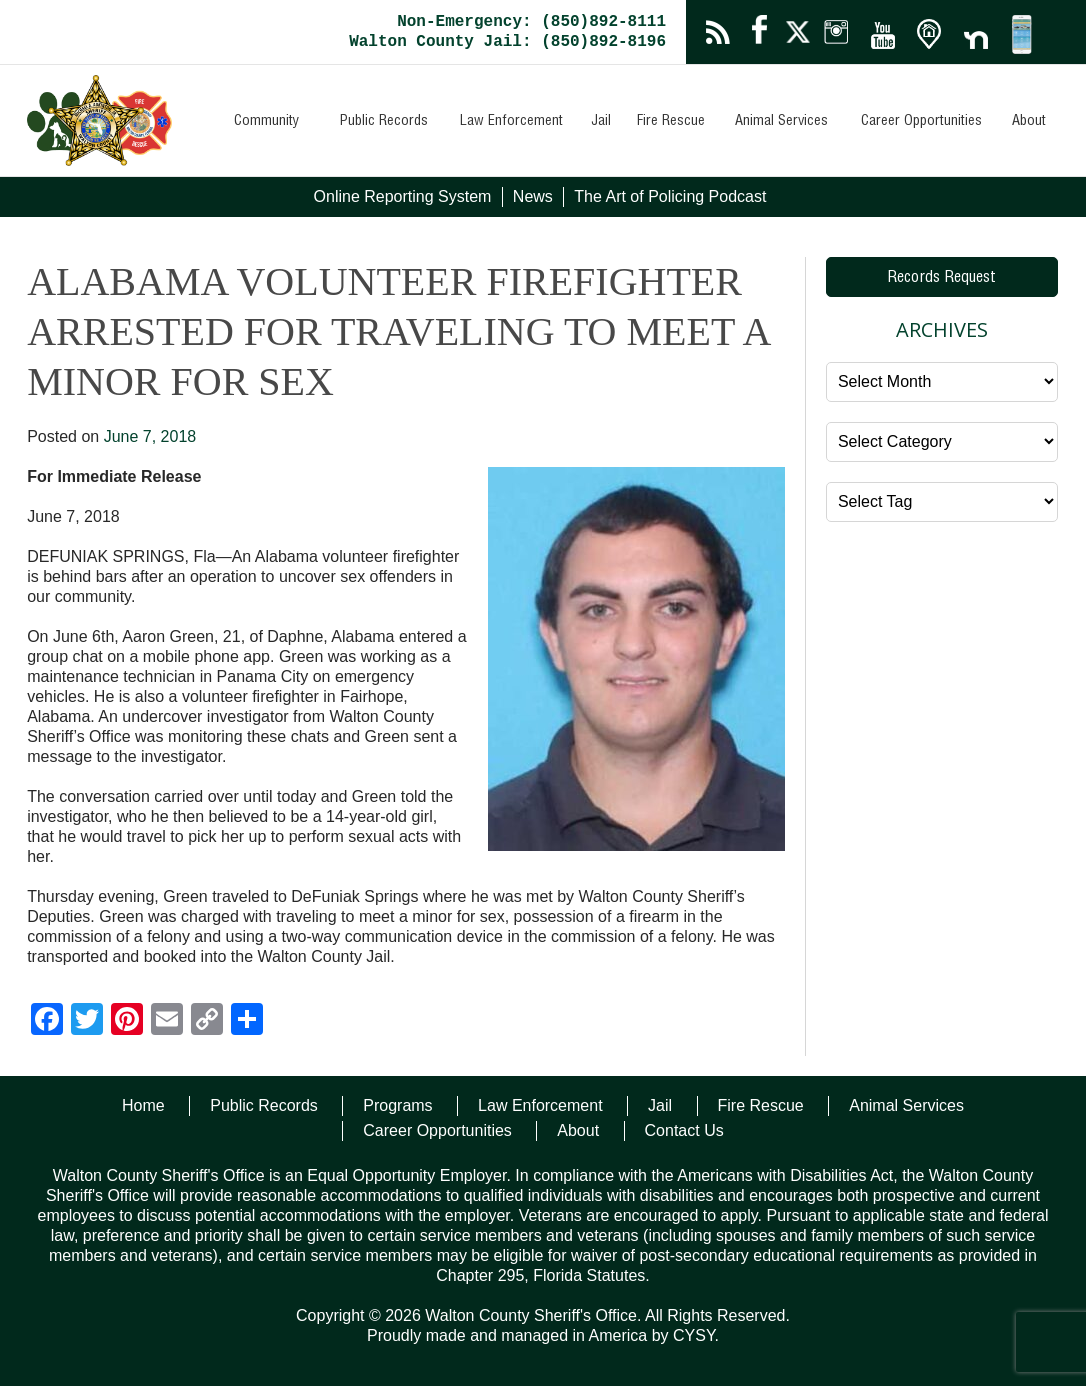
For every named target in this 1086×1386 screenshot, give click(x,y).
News (533, 196)
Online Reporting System (403, 196)
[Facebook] (47, 1021)
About (1029, 122)
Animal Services (781, 122)
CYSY (694, 1335)
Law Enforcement (511, 122)
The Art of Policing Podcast (670, 196)
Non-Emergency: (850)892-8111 (531, 22)
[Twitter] (87, 1021)
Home (143, 1105)
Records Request (941, 279)
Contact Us (684, 1130)
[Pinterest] (127, 1021)
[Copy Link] (207, 1021)
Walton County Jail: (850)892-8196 (507, 42)
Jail (601, 122)
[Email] (167, 1021)
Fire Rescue (671, 122)
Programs (397, 1105)
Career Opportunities (921, 122)
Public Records (384, 122)
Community (266, 122)
